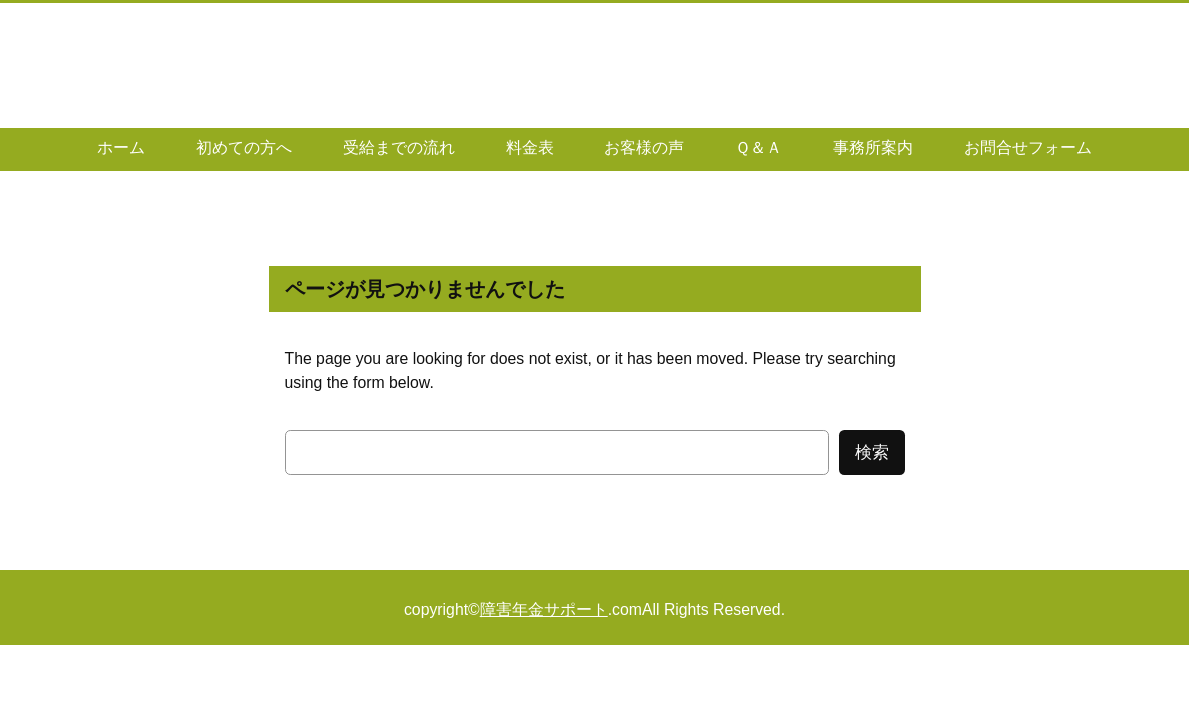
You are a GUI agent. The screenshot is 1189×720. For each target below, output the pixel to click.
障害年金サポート (544, 609)
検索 (872, 452)
